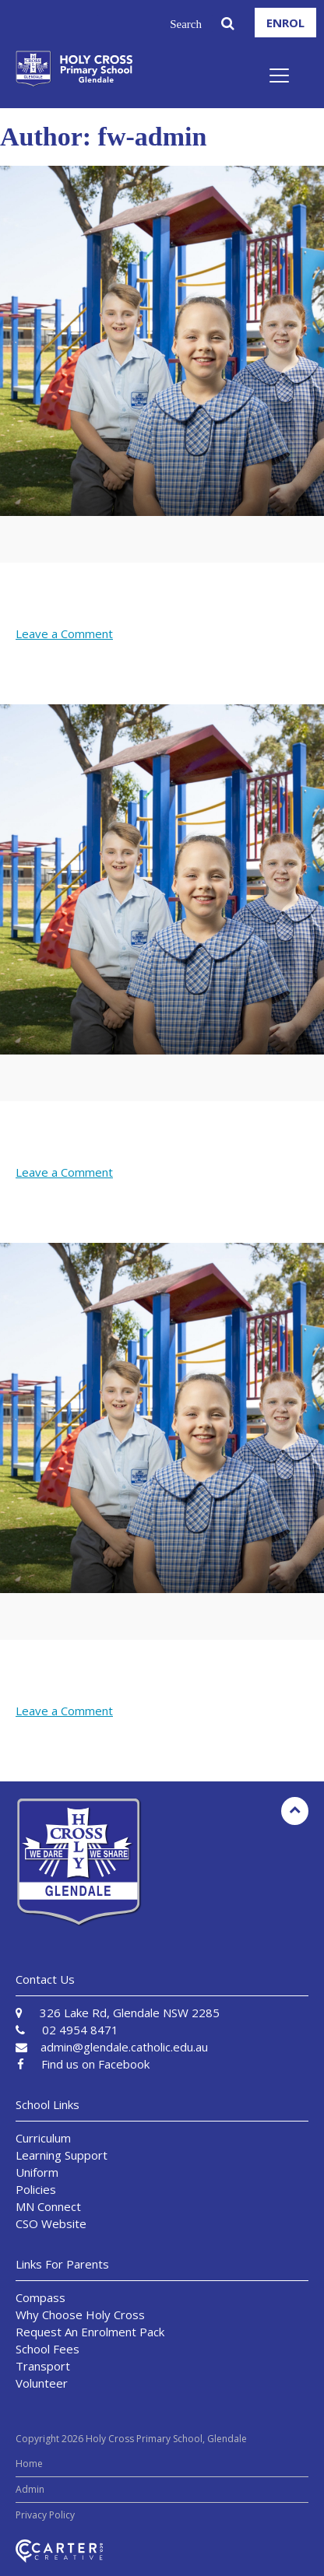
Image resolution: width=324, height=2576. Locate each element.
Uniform (37, 2172)
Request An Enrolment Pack (90, 2331)
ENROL (285, 22)
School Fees (47, 2349)
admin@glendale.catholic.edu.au (124, 2047)
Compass (40, 2297)
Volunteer (42, 2383)
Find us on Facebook (95, 2064)
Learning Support (61, 2155)
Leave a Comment (64, 633)
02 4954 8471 (80, 2029)
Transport (43, 2366)
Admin (30, 2489)
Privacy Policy (45, 2515)
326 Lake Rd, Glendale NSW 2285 (130, 2012)
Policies (36, 2189)
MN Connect (48, 2206)
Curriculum (43, 2138)
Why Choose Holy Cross (80, 2314)
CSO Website (51, 2223)
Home (29, 2463)
